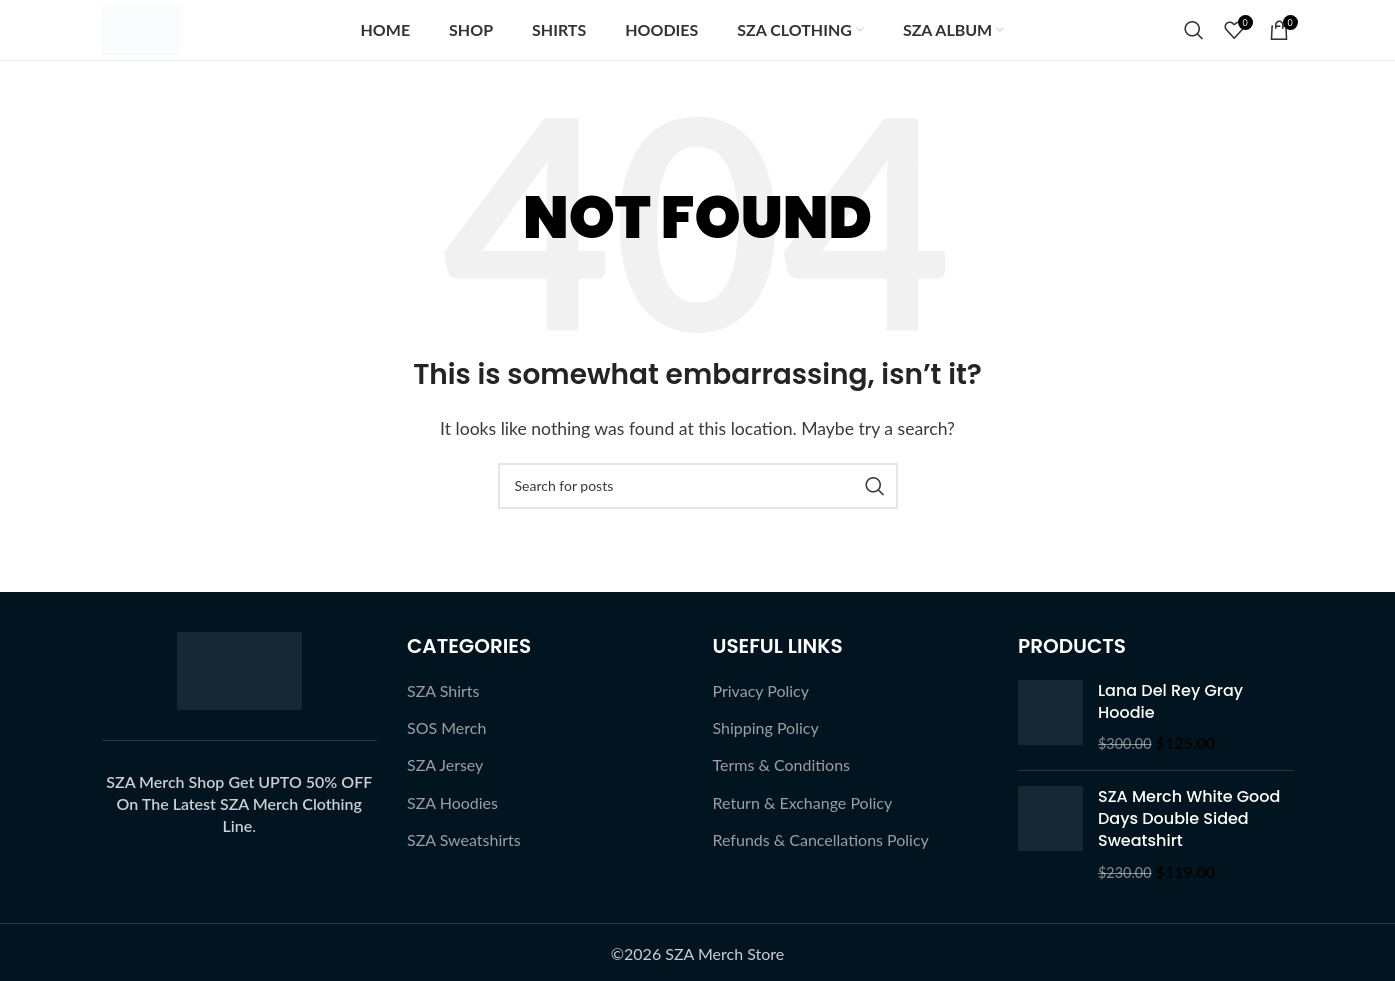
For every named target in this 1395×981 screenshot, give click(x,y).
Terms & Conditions (782, 764)
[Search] (1194, 30)
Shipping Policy (766, 727)
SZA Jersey (445, 764)
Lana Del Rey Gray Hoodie (1170, 702)
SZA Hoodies (452, 802)
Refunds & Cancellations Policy (821, 839)
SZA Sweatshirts (464, 839)
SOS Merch (446, 727)
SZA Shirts (443, 690)
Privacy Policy (761, 690)
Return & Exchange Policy (803, 802)
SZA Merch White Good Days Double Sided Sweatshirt (1189, 819)
